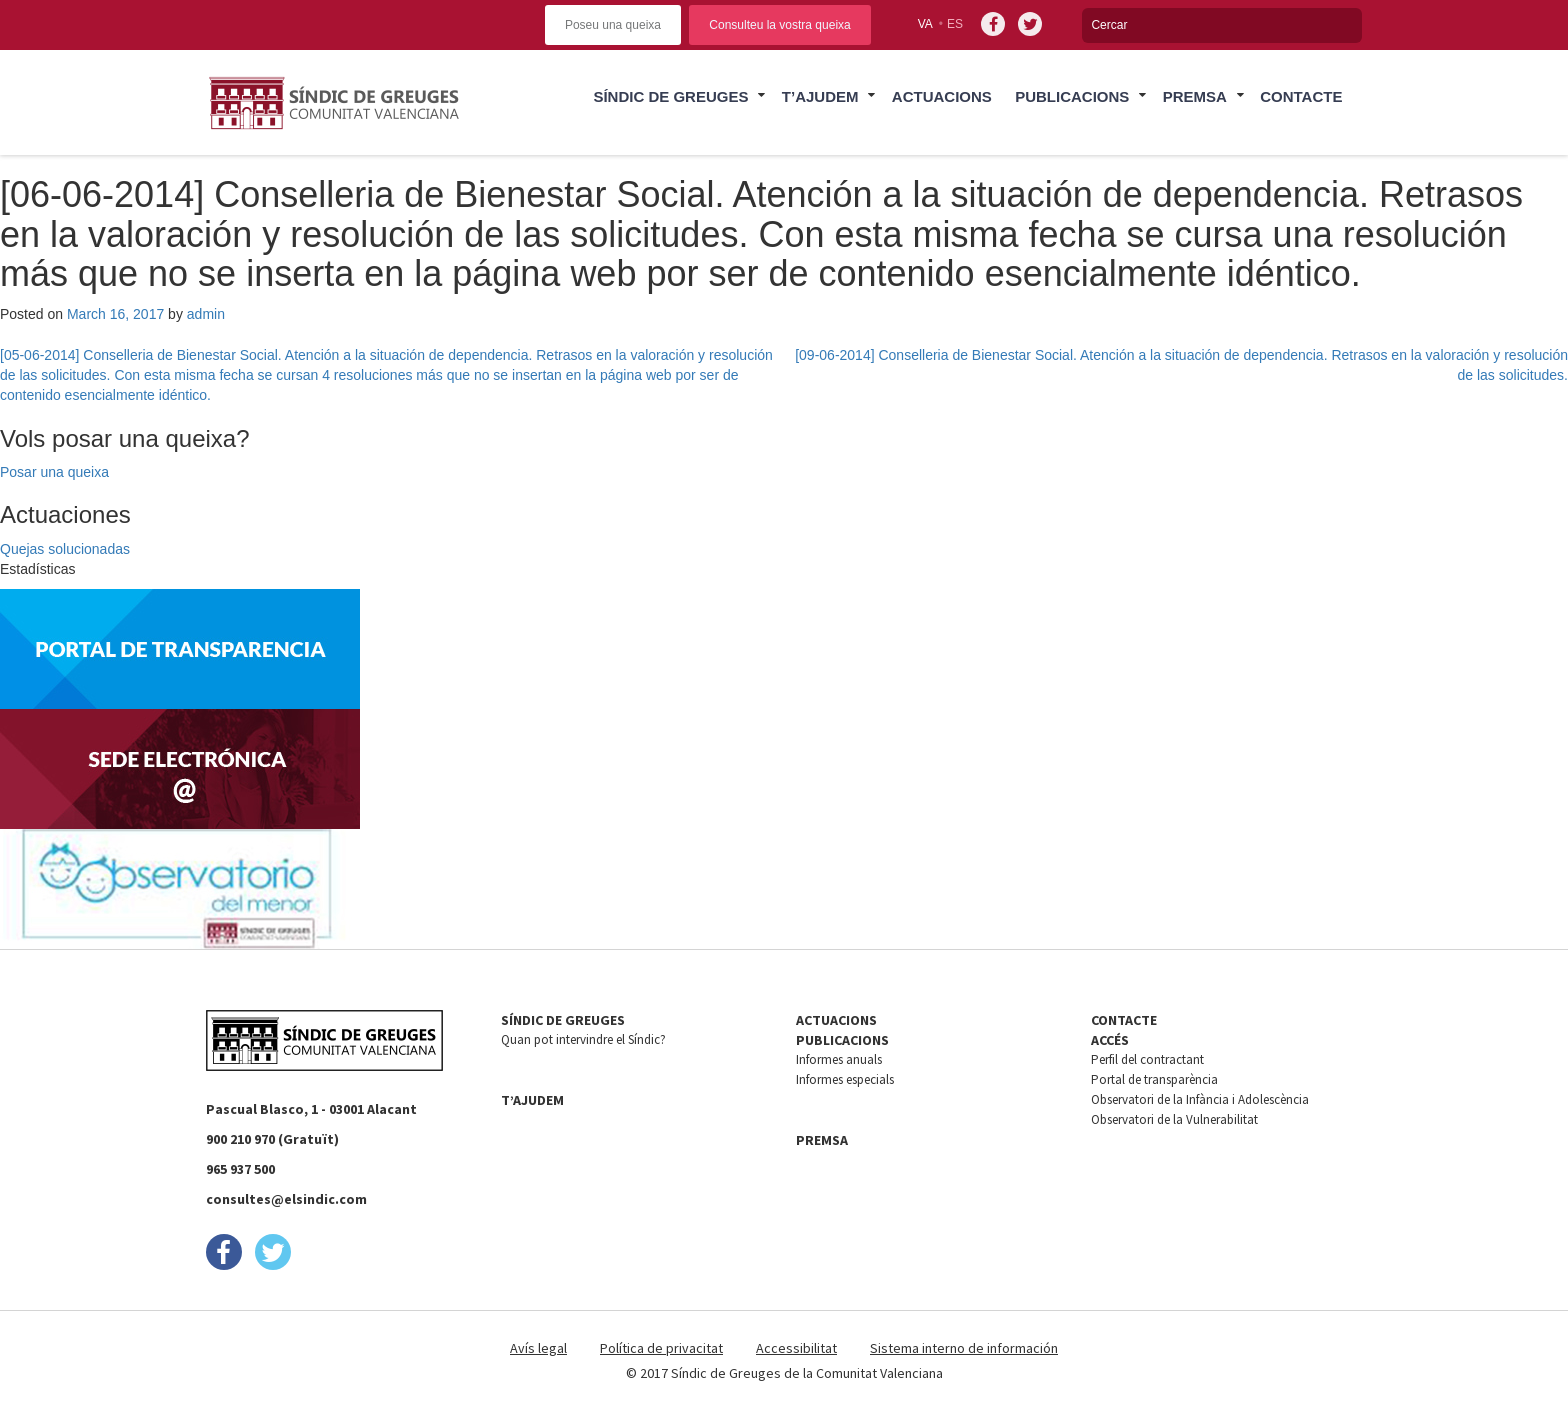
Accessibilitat (796, 1348)
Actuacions (942, 96)
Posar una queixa (54, 472)
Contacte (1301, 96)
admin (206, 314)
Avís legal (538, 1348)
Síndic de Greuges (670, 96)
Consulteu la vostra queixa (779, 25)
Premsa (1195, 96)
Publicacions (1072, 96)
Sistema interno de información (964, 1348)
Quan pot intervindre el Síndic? (583, 1039)
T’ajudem (820, 96)
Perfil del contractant (1147, 1059)
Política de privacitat (661, 1348)
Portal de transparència (1154, 1079)
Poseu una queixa (613, 25)
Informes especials (845, 1079)
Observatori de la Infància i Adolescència (1200, 1099)
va (925, 24)
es (955, 24)
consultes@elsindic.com (286, 1199)
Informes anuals (839, 1059)
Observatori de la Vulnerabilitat (1174, 1119)
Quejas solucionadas (65, 549)
